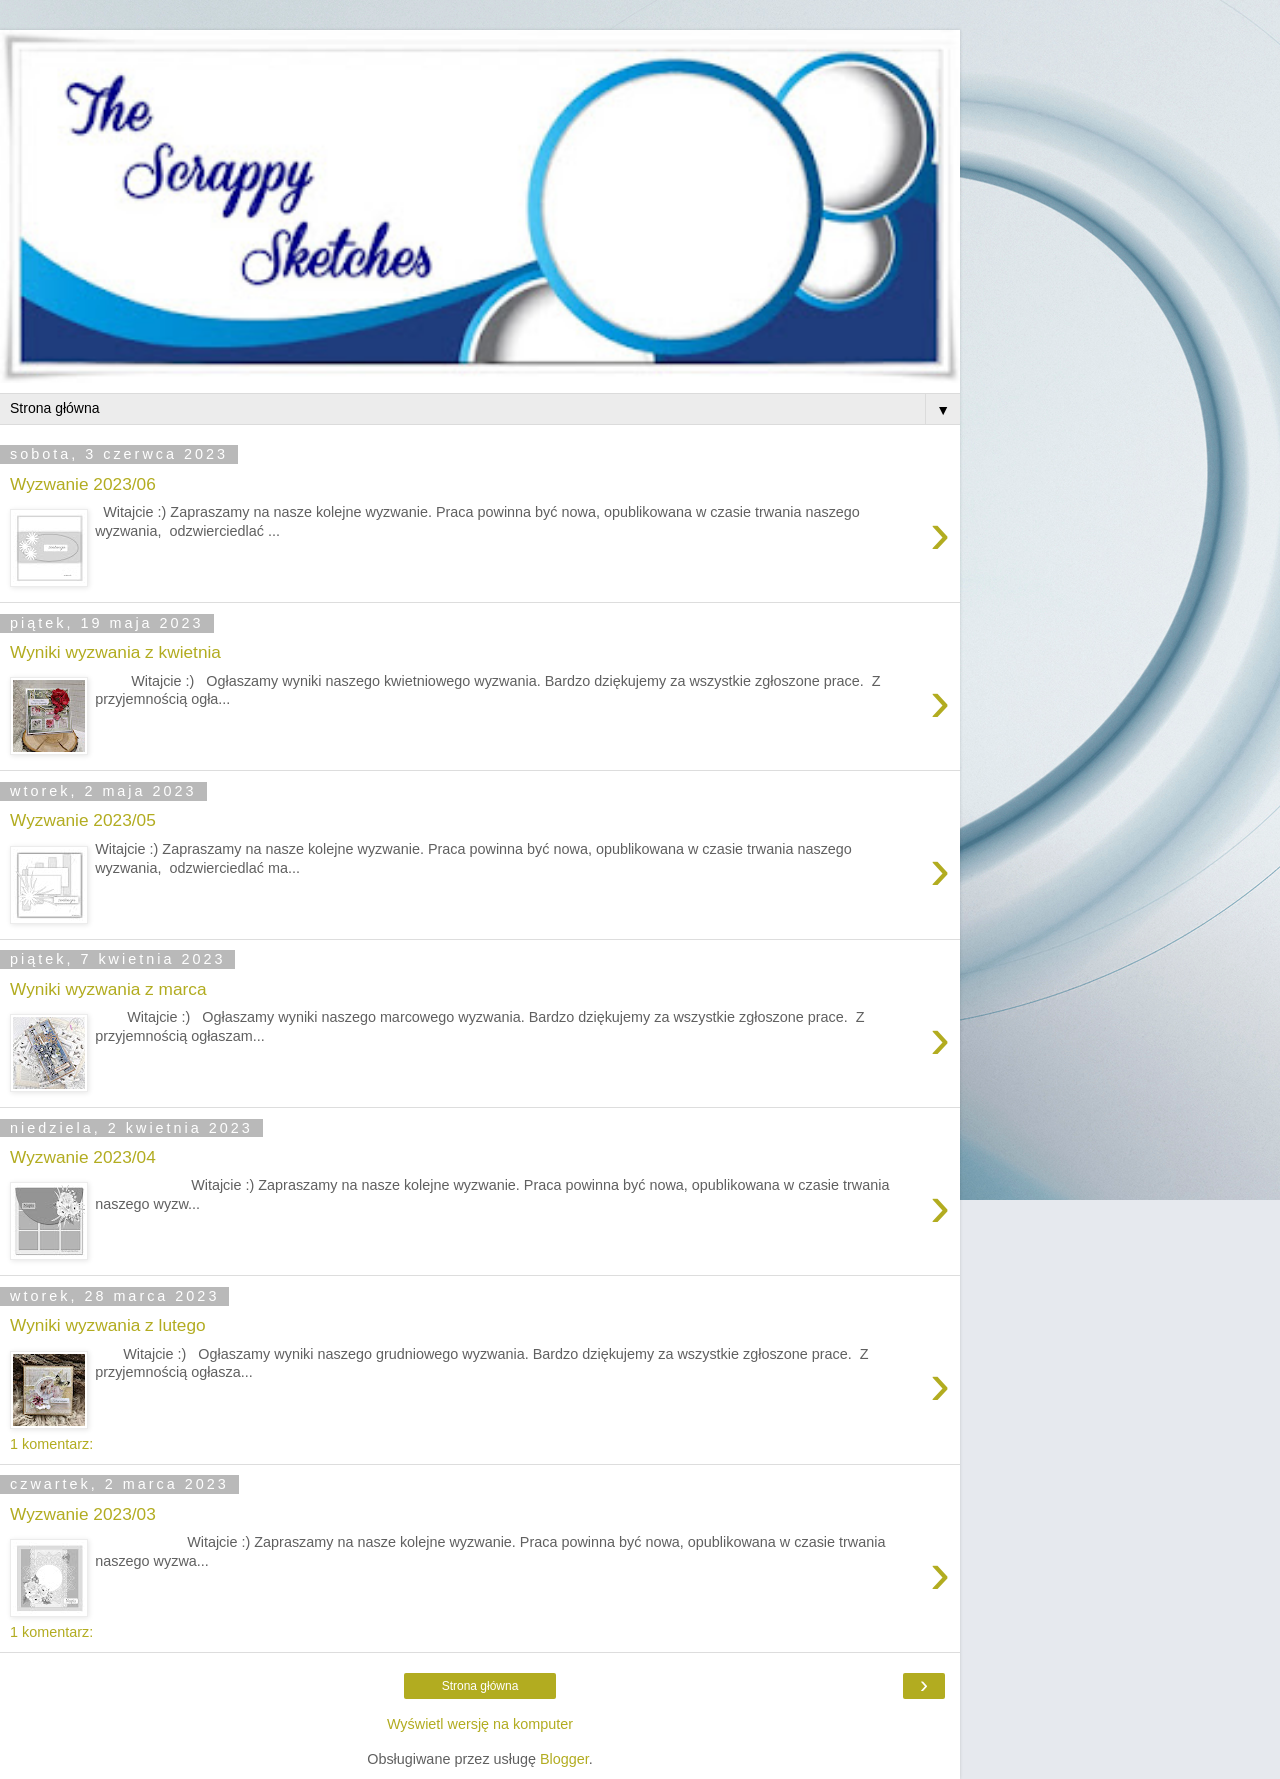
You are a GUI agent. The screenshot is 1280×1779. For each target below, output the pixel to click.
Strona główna (480, 1686)
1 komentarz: (51, 1444)
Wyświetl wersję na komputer (480, 1724)
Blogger (564, 1759)
